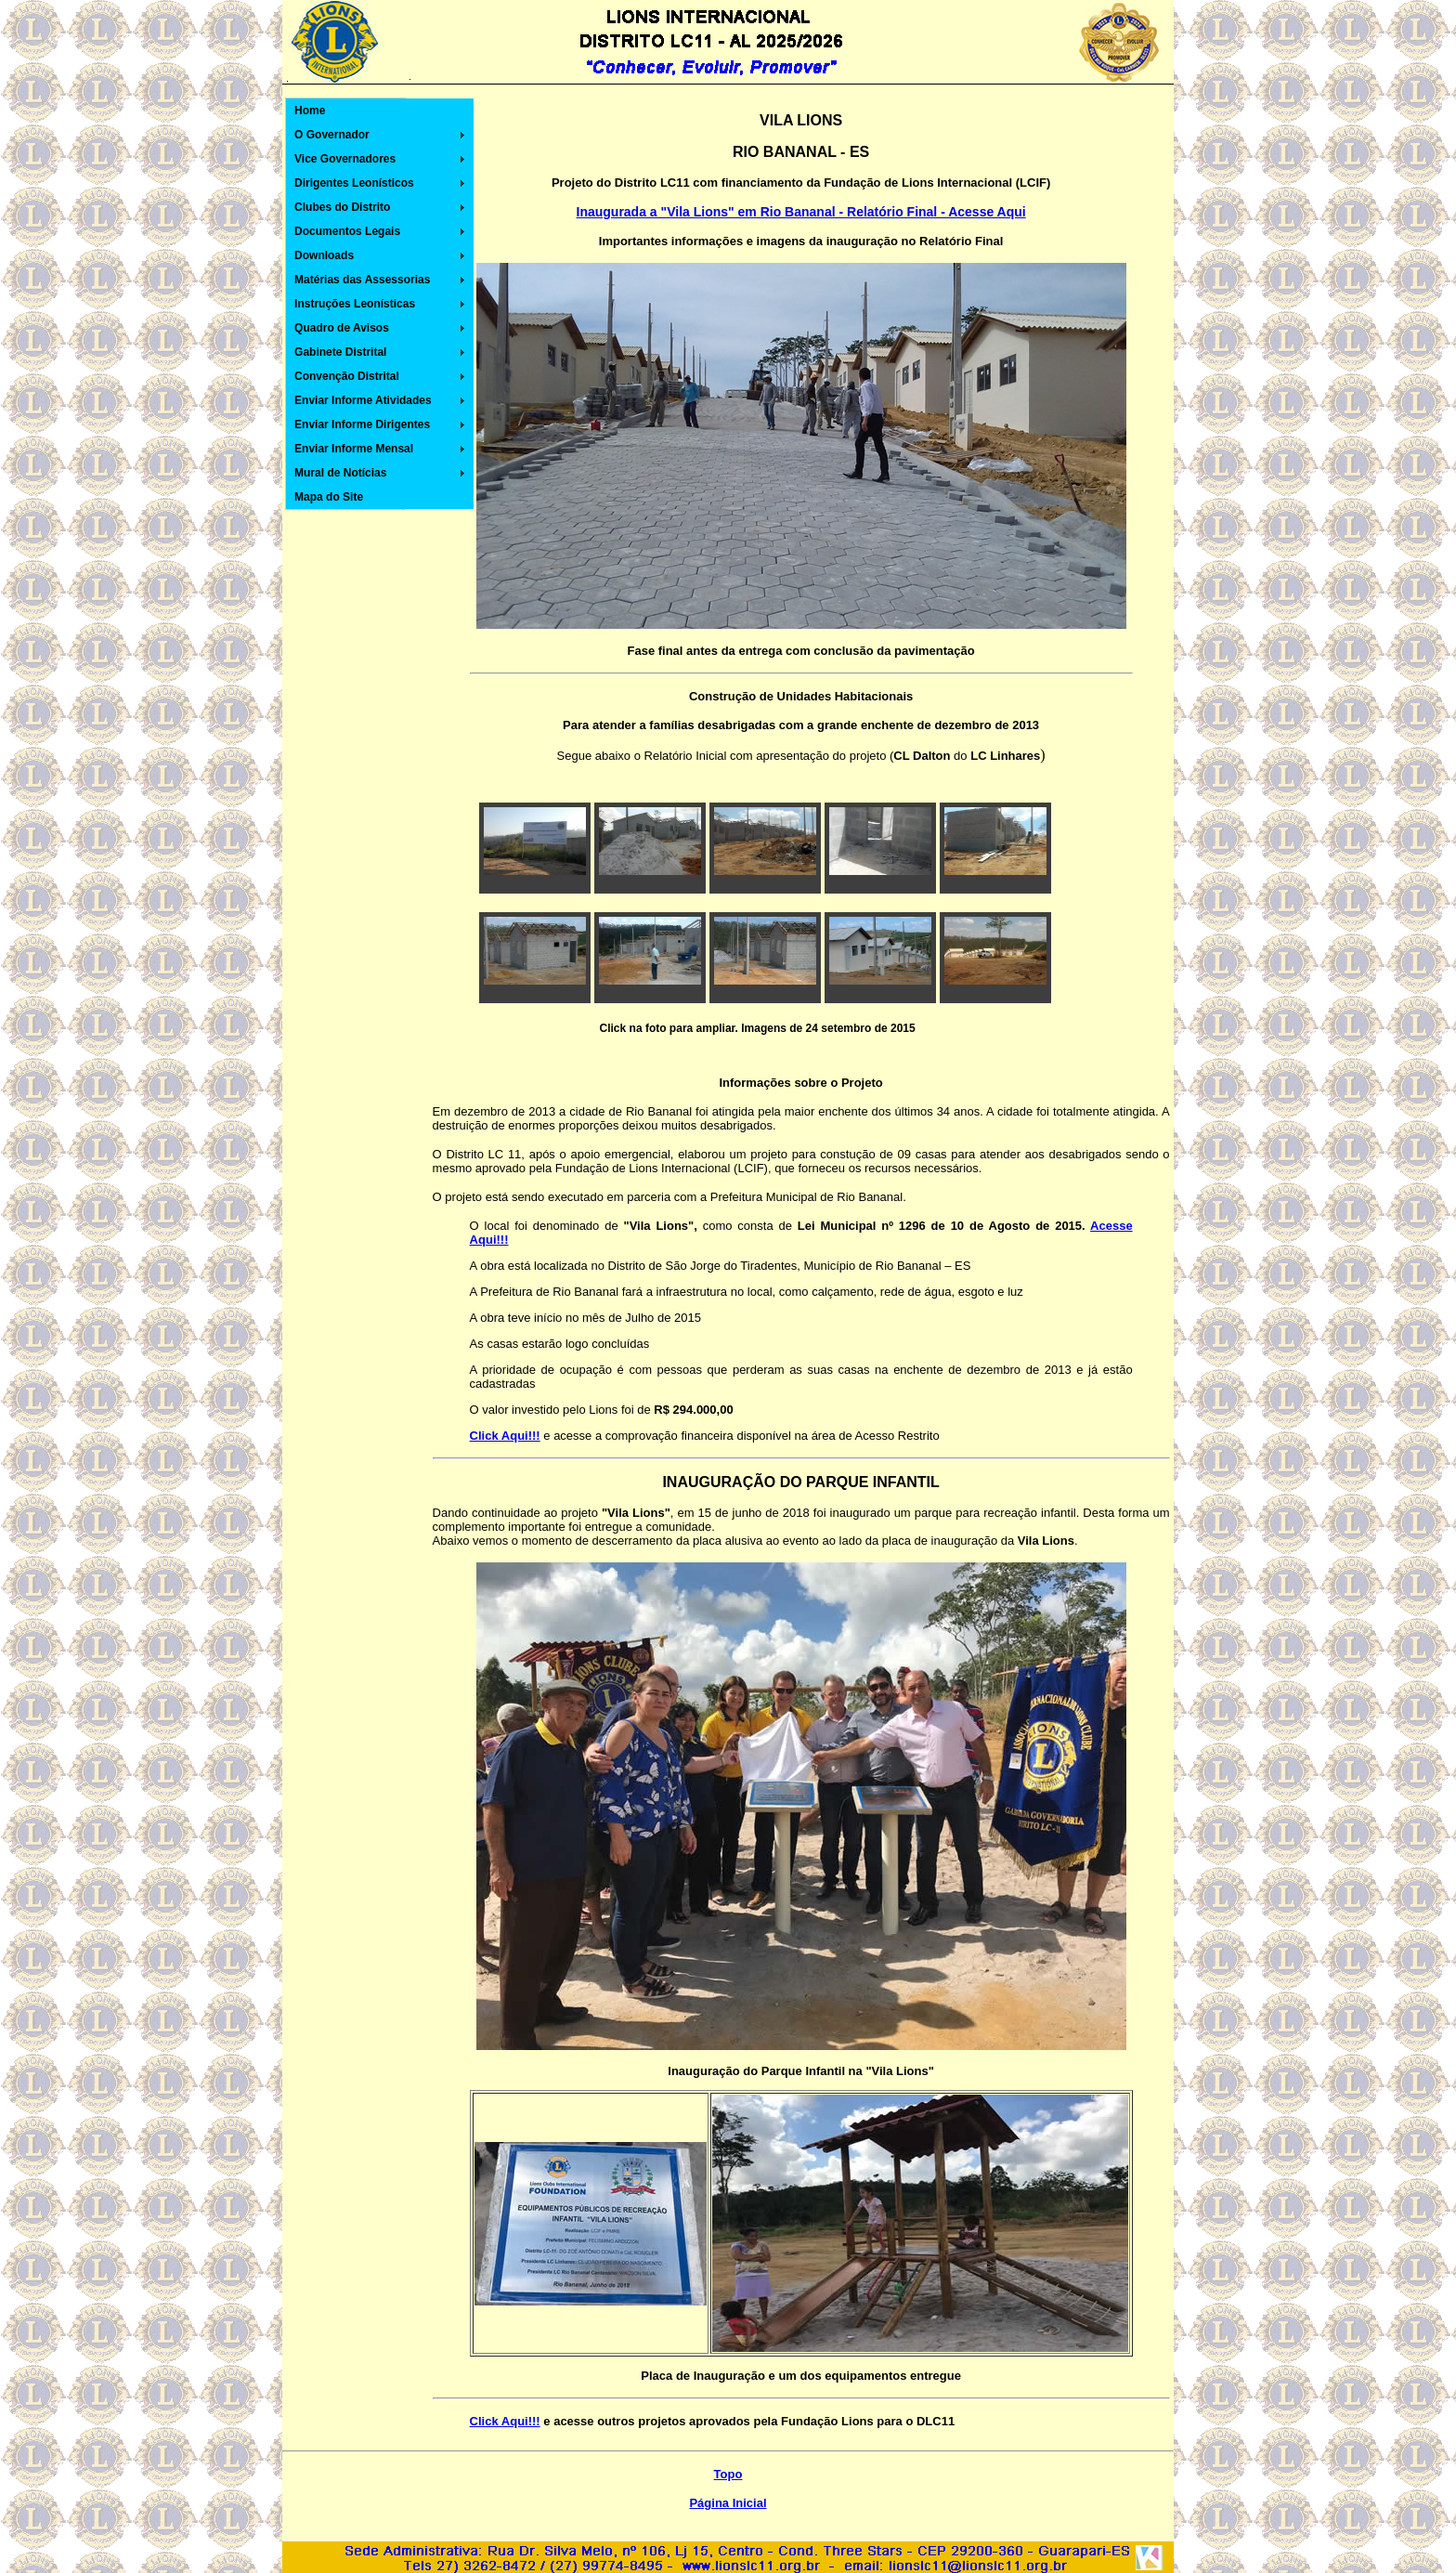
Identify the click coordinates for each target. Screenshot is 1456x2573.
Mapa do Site (328, 496)
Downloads (324, 255)
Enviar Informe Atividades (363, 400)
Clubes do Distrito (342, 207)
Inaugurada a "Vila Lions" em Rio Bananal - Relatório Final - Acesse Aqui (801, 211)
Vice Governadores (345, 158)
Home (309, 110)
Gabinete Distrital (340, 352)
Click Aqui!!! (505, 2421)
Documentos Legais (347, 231)
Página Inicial (727, 2503)
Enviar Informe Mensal (353, 448)
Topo (728, 2474)
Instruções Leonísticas (354, 303)
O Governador (332, 134)
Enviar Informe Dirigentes (362, 424)
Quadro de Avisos (341, 327)
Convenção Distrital (346, 376)
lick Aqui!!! (509, 1436)
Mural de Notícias (340, 472)
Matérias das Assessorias (362, 279)
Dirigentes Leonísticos (354, 182)
